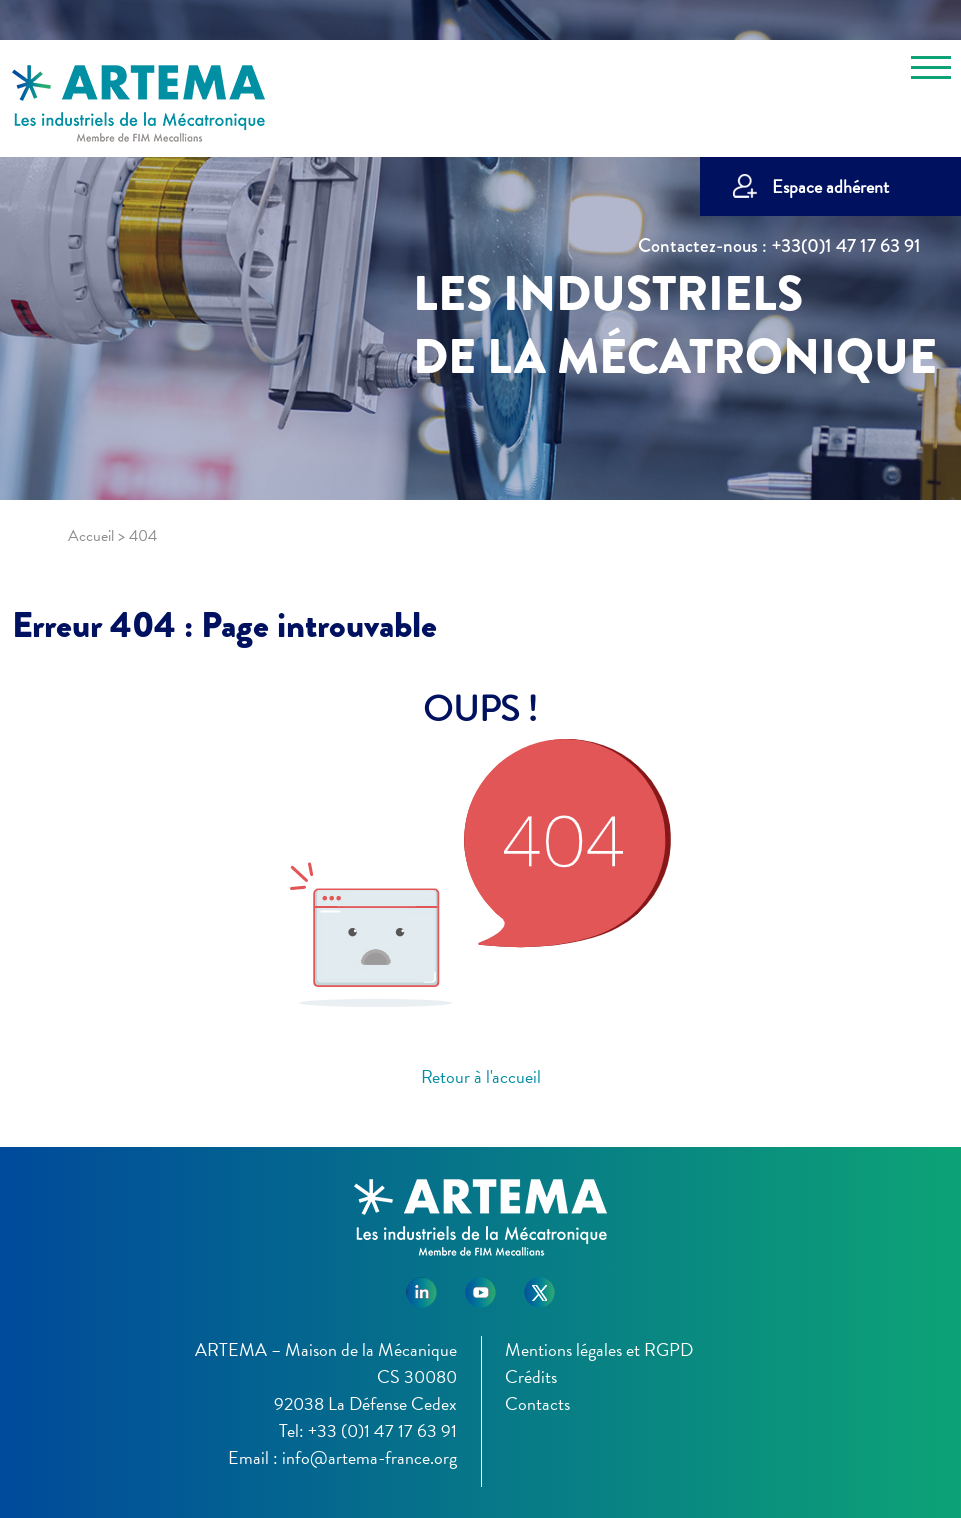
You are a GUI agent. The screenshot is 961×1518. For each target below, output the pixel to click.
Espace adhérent (830, 186)
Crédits (531, 1376)
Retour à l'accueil (481, 1076)
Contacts (537, 1403)
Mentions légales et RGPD (599, 1349)
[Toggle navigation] (931, 71)
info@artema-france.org (369, 1457)
